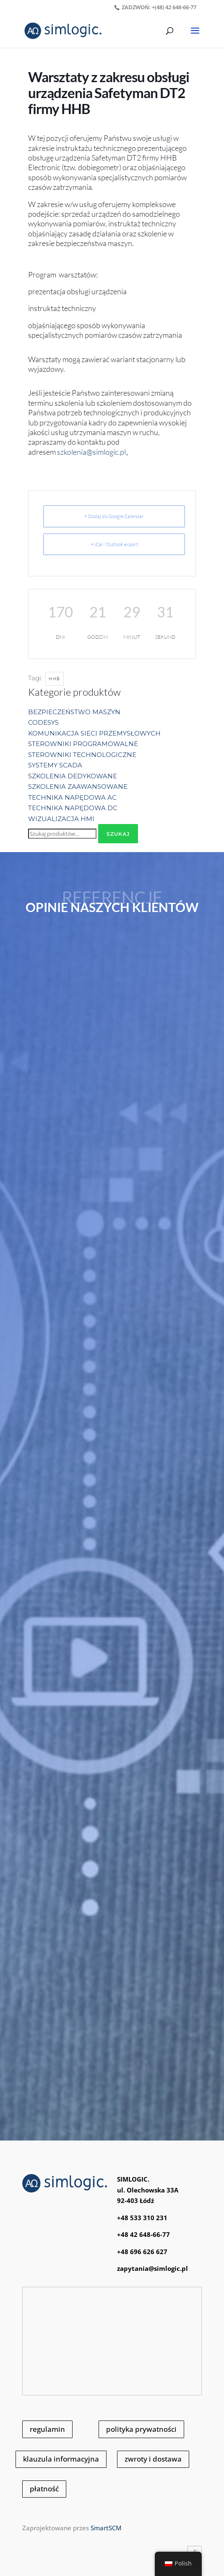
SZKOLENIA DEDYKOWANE (72, 776)
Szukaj (118, 834)
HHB (54, 679)
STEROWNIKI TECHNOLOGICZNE (82, 755)
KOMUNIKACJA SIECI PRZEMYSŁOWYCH (94, 733)
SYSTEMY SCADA (55, 765)
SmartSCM (106, 2528)
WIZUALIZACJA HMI (61, 819)
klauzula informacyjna (61, 2459)
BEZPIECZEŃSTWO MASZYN (74, 712)
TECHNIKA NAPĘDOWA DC (72, 808)
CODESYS (43, 722)
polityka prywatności (141, 2429)
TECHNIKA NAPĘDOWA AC (72, 797)
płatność (44, 2488)
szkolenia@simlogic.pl (91, 451)
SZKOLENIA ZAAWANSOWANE (78, 786)
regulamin (47, 2429)
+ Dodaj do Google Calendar (114, 516)
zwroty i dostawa (153, 2459)
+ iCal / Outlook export (114, 544)
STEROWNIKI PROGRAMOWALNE (83, 744)
